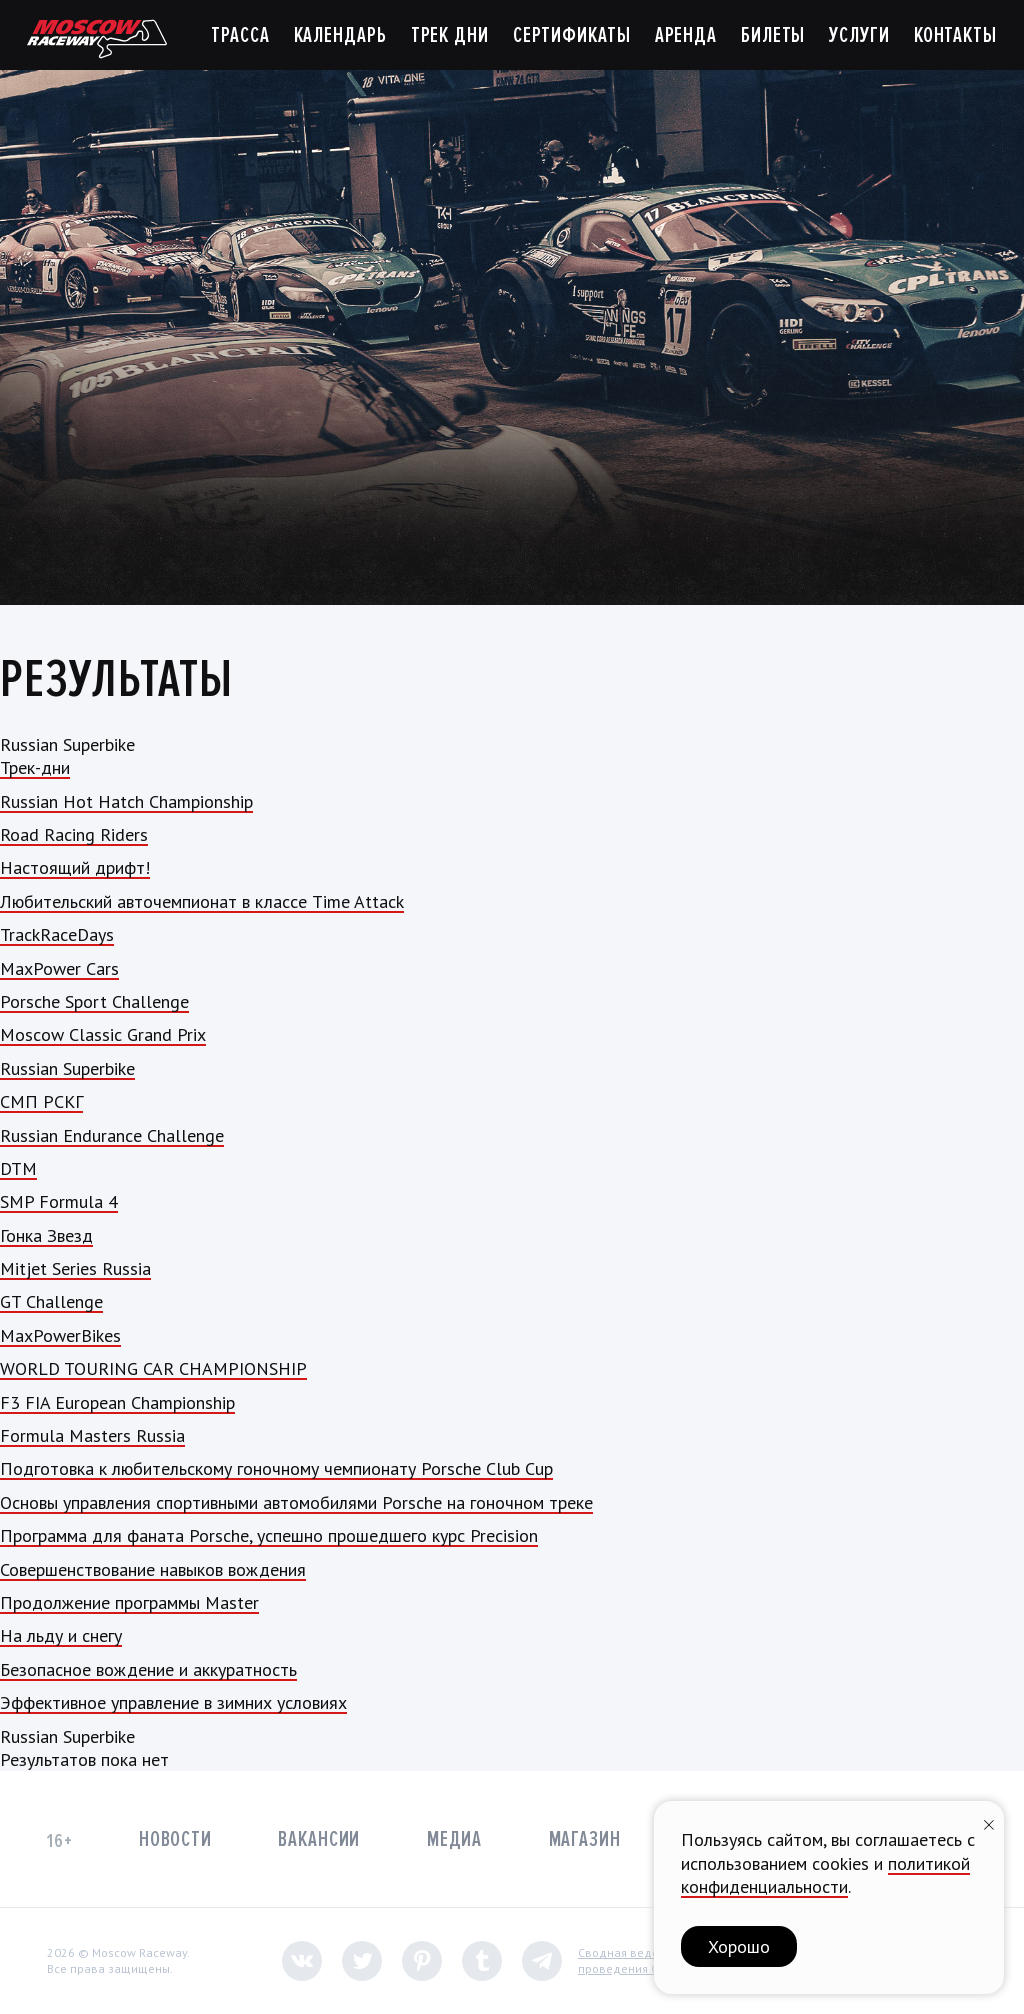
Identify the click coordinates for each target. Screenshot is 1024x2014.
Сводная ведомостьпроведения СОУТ (634, 1960)
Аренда (686, 35)
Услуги (859, 35)
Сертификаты (572, 35)
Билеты (773, 35)
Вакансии (319, 1839)
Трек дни (450, 35)
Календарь (340, 35)
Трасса (240, 35)
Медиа (454, 1839)
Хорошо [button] (739, 1946)
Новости (175, 1839)
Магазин (585, 1839)
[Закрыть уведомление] (989, 1822)
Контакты (955, 35)
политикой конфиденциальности (825, 1875)
